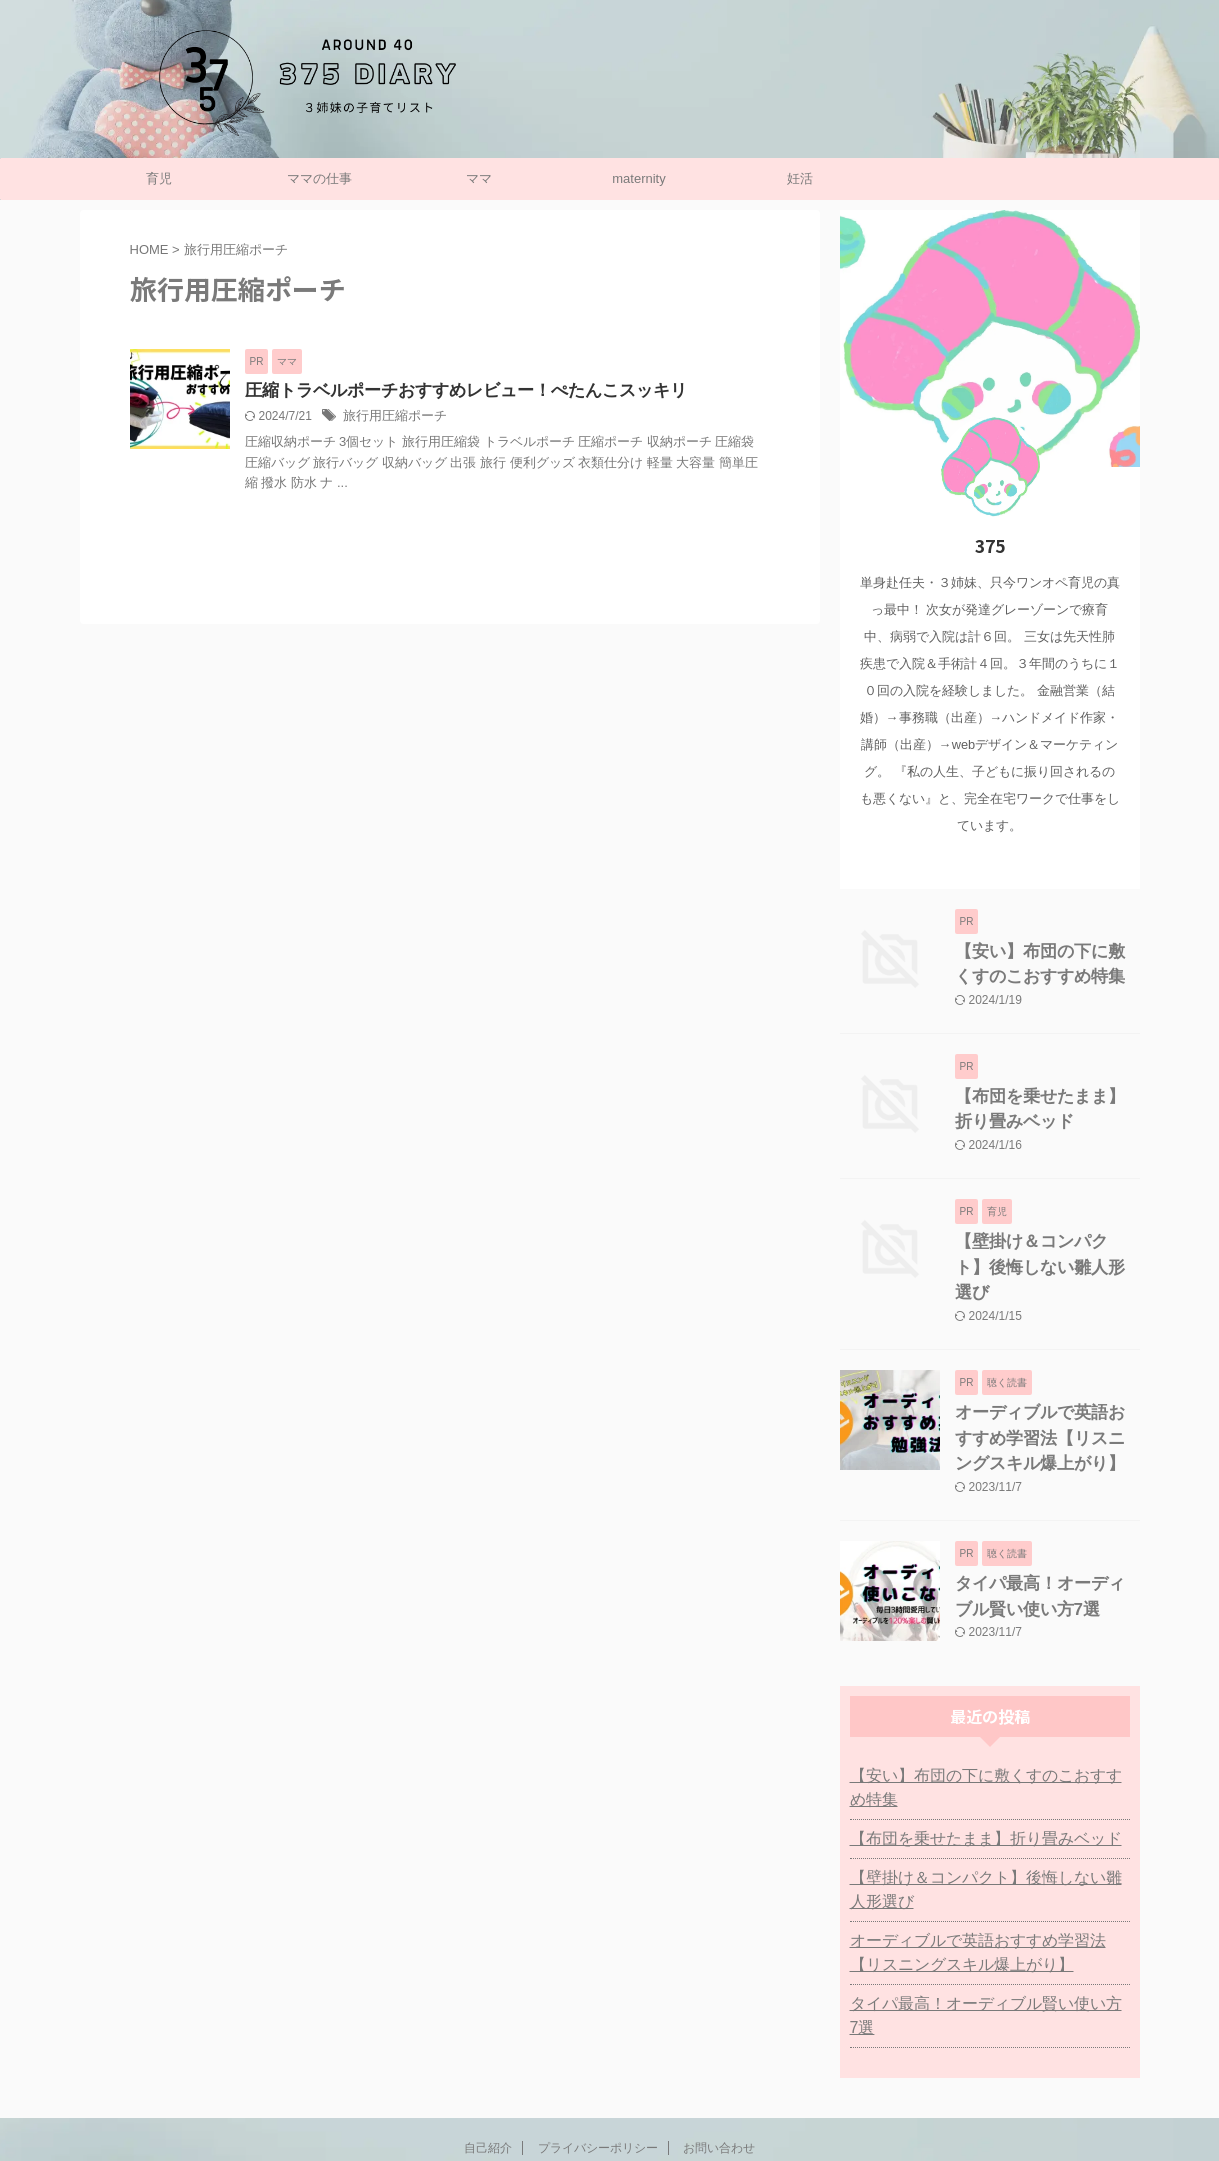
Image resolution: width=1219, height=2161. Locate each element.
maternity (638, 178)
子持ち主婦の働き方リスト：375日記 (609, 2095)
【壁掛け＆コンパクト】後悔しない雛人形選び (990, 1813)
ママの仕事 (319, 178)
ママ (479, 178)
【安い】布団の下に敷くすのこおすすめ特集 (990, 1723)
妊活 (800, 178)
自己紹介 (488, 2047)
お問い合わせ (719, 2047)
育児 (159, 178)
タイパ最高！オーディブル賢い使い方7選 (980, 1927)
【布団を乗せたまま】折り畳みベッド (969, 1762)
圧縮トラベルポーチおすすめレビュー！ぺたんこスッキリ (453, 391)
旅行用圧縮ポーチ (391, 418)
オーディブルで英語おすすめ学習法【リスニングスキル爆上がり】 (1046, 1395)
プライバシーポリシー (598, 2047)
